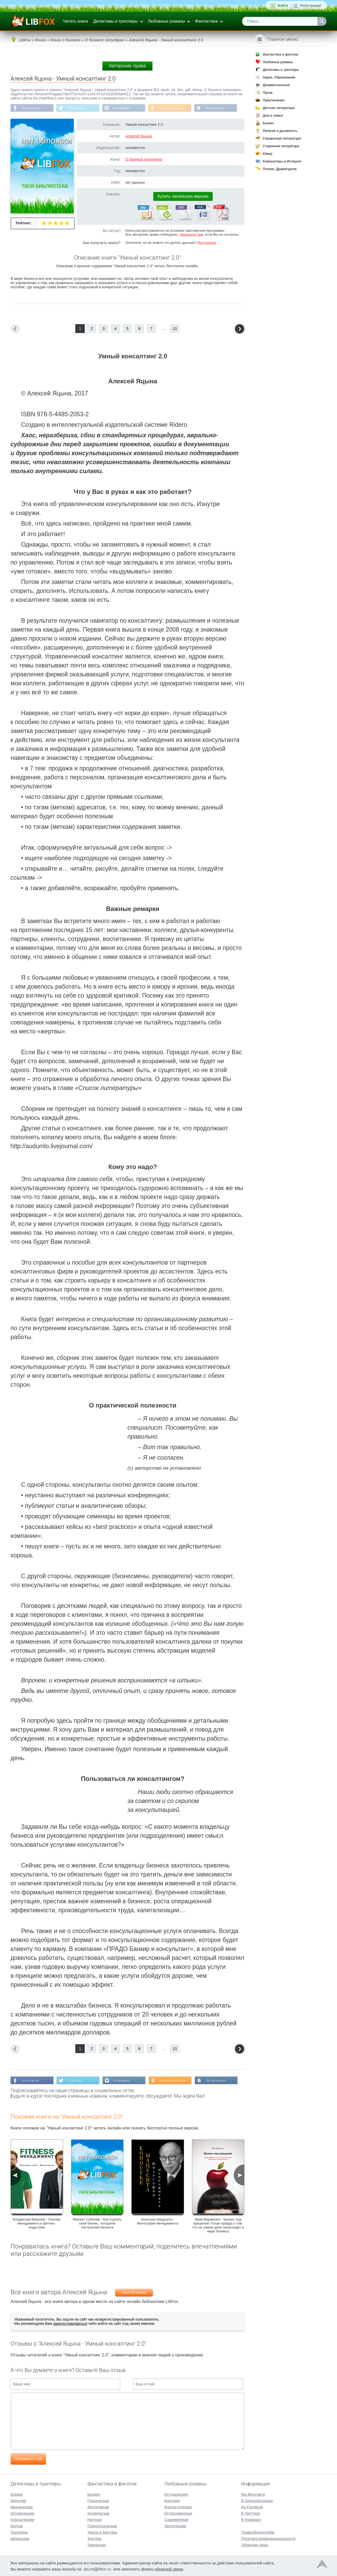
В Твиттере (76, 108)
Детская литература (279, 108)
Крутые (17, 2525)
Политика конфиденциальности (268, 2538)
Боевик (17, 2494)
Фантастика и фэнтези (280, 54)
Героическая (98, 2500)
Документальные (276, 85)
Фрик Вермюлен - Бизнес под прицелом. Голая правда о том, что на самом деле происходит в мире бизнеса (218, 2226)
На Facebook (31, 108)
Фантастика (206, 21)
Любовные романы (166, 21)
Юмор (267, 154)
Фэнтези (94, 2538)
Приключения (273, 100)
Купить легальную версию (183, 196)
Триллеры (19, 2532)
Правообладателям (257, 2532)
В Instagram (123, 108)
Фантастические (178, 2506)
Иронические (22, 2506)
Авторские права (127, 65)
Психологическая (102, 2525)
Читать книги (75, 21)
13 (175, 329)
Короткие (172, 2500)
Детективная (98, 2506)
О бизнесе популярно (143, 159)
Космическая (98, 2513)
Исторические (22, 2513)
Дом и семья (273, 115)
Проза (267, 93)
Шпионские (20, 2538)
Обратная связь (254, 2544)
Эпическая (96, 2544)
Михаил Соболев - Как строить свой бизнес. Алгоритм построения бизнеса (97, 2224)
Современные (176, 2519)
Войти (282, 5)
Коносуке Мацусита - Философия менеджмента (158, 2222)
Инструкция (206, 243)
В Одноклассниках (175, 108)
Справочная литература (282, 138)
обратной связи (169, 2568)
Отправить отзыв (28, 2459)
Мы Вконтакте (219, 108)
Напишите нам (191, 235)
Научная (94, 2519)
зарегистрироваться (70, 2324)
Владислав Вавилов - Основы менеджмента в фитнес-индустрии (37, 2224)
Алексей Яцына (138, 136)
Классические (22, 2519)
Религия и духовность (280, 131)
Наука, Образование (279, 77)
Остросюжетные (178, 2513)
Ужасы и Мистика (102, 2532)
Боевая (93, 2494)
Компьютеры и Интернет (282, 161)
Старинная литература (281, 146)
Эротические (175, 2525)
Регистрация (310, 5)
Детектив (18, 2500)
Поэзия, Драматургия (279, 169)
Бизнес (268, 123)
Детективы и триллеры (115, 21)
